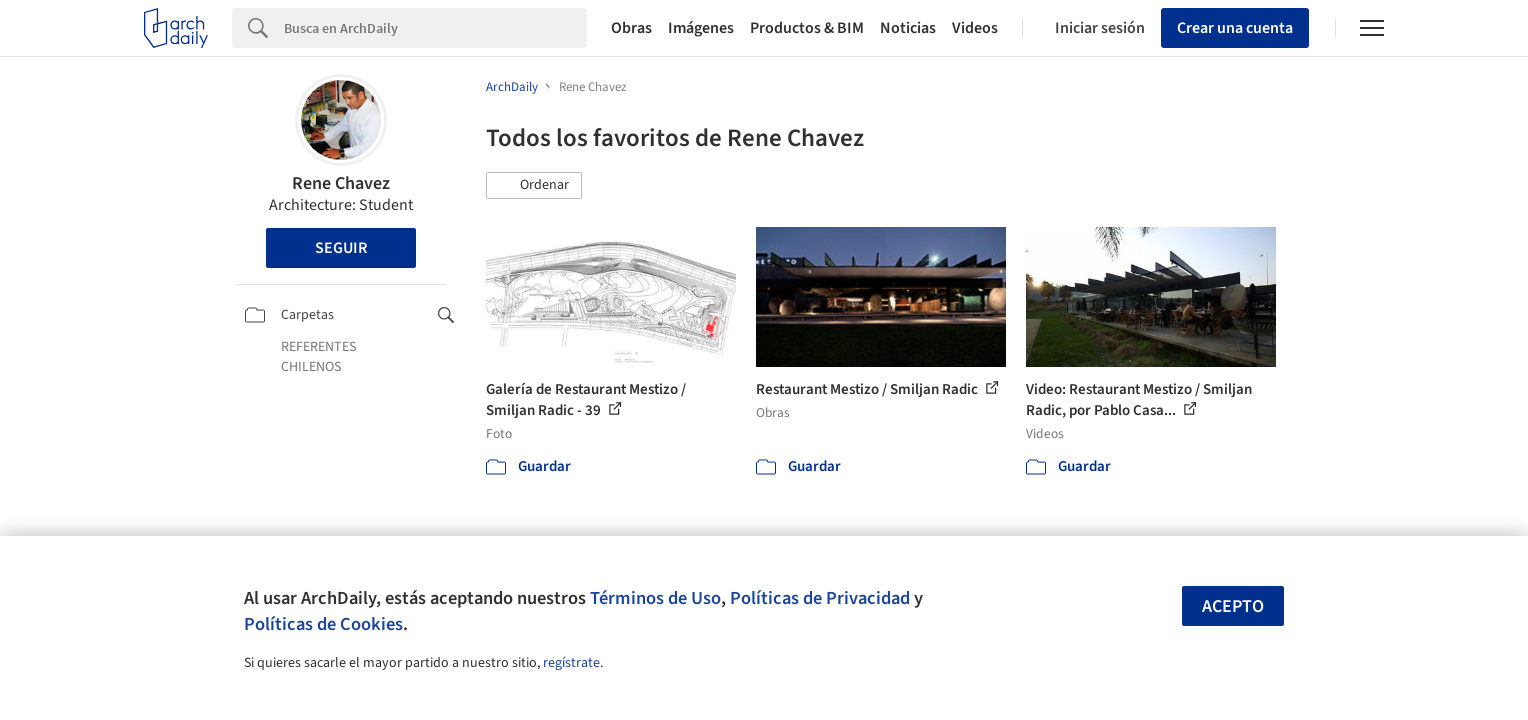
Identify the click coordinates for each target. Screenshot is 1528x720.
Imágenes (701, 28)
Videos (975, 28)
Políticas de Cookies (323, 624)
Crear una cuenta (1235, 28)
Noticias (908, 28)
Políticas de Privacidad (820, 598)
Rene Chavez (341, 183)
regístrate (571, 663)
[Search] (435, 28)
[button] (534, 186)
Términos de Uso (655, 598)
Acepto (1233, 606)
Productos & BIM (807, 28)
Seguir (341, 248)
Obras (631, 28)
